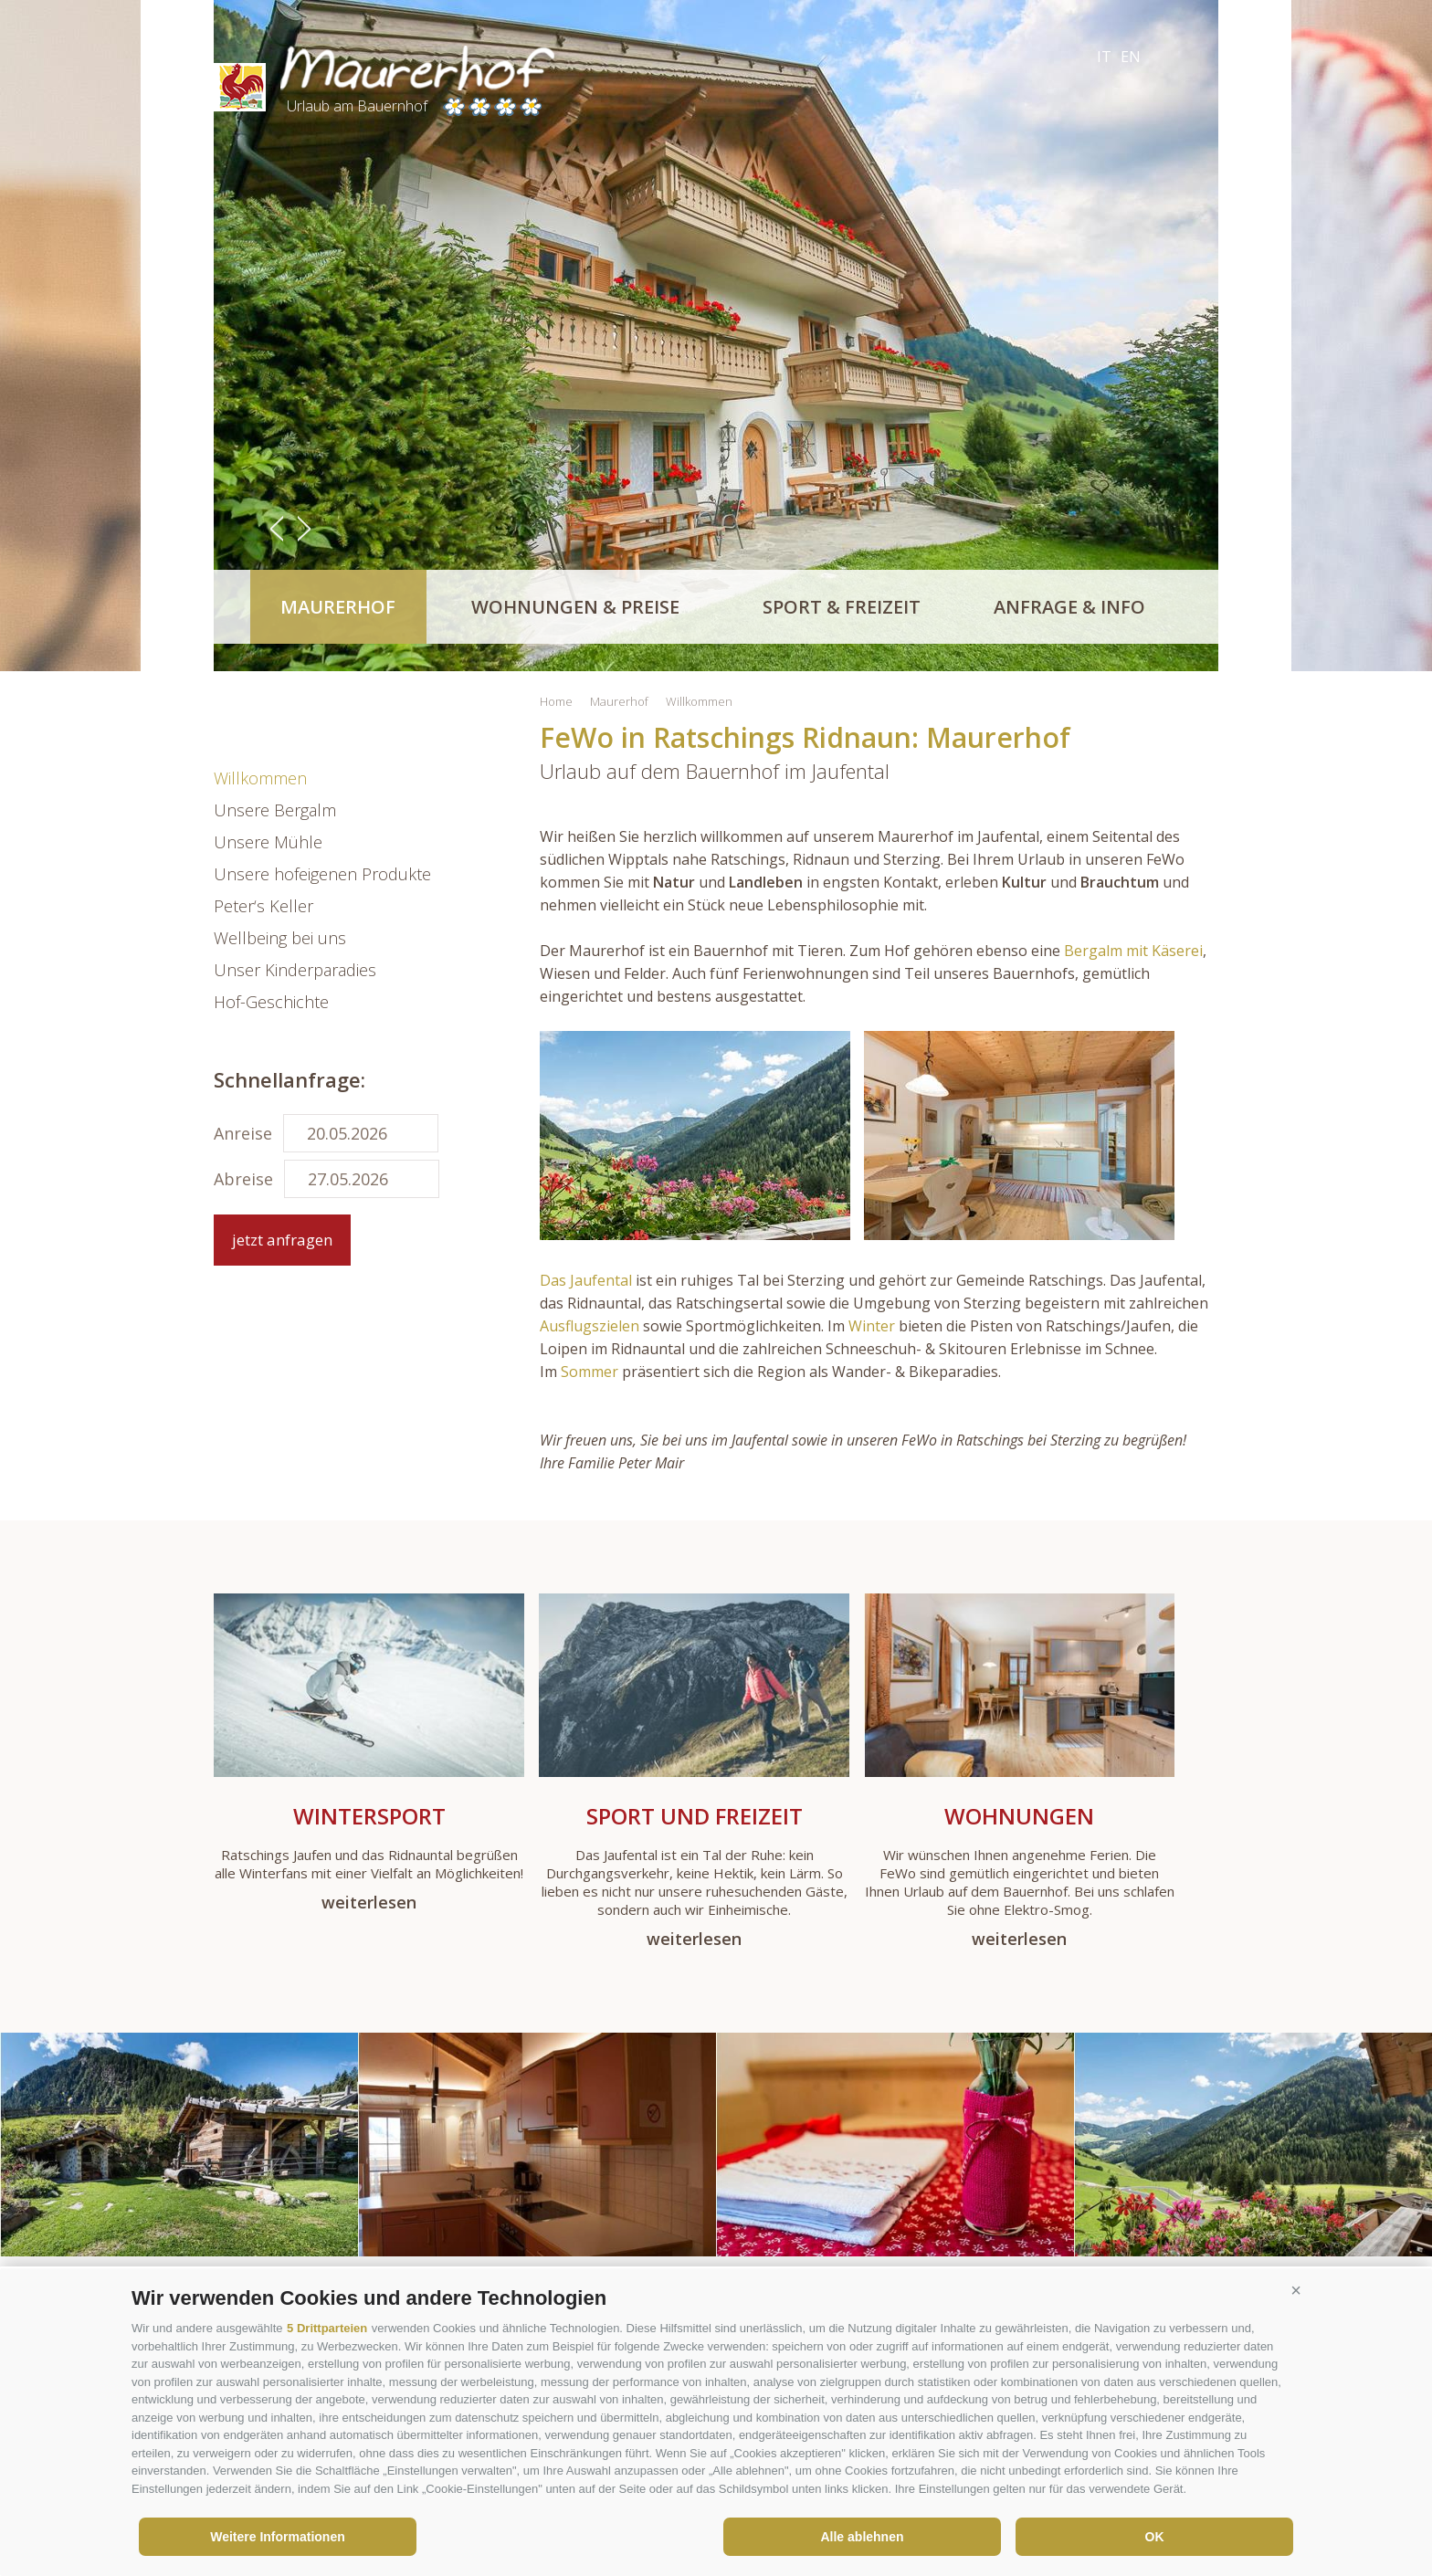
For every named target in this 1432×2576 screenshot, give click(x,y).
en (1131, 57)
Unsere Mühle (268, 842)
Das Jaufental (588, 1280)
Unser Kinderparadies (295, 970)
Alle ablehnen (861, 2536)
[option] (716, 335)
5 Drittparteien (327, 2328)
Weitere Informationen (277, 2536)
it (1104, 57)
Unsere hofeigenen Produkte (322, 874)
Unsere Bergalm (275, 810)
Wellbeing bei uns (280, 938)
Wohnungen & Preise (575, 606)
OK (1154, 2536)
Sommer (589, 1372)
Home (556, 701)
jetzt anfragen (282, 1239)
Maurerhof (337, 606)
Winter (871, 1326)
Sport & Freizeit (842, 606)
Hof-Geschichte (271, 1002)
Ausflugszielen (589, 1326)
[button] (1295, 2291)
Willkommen (260, 778)
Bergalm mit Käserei (1133, 951)
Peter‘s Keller (263, 906)
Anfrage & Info (1069, 606)
